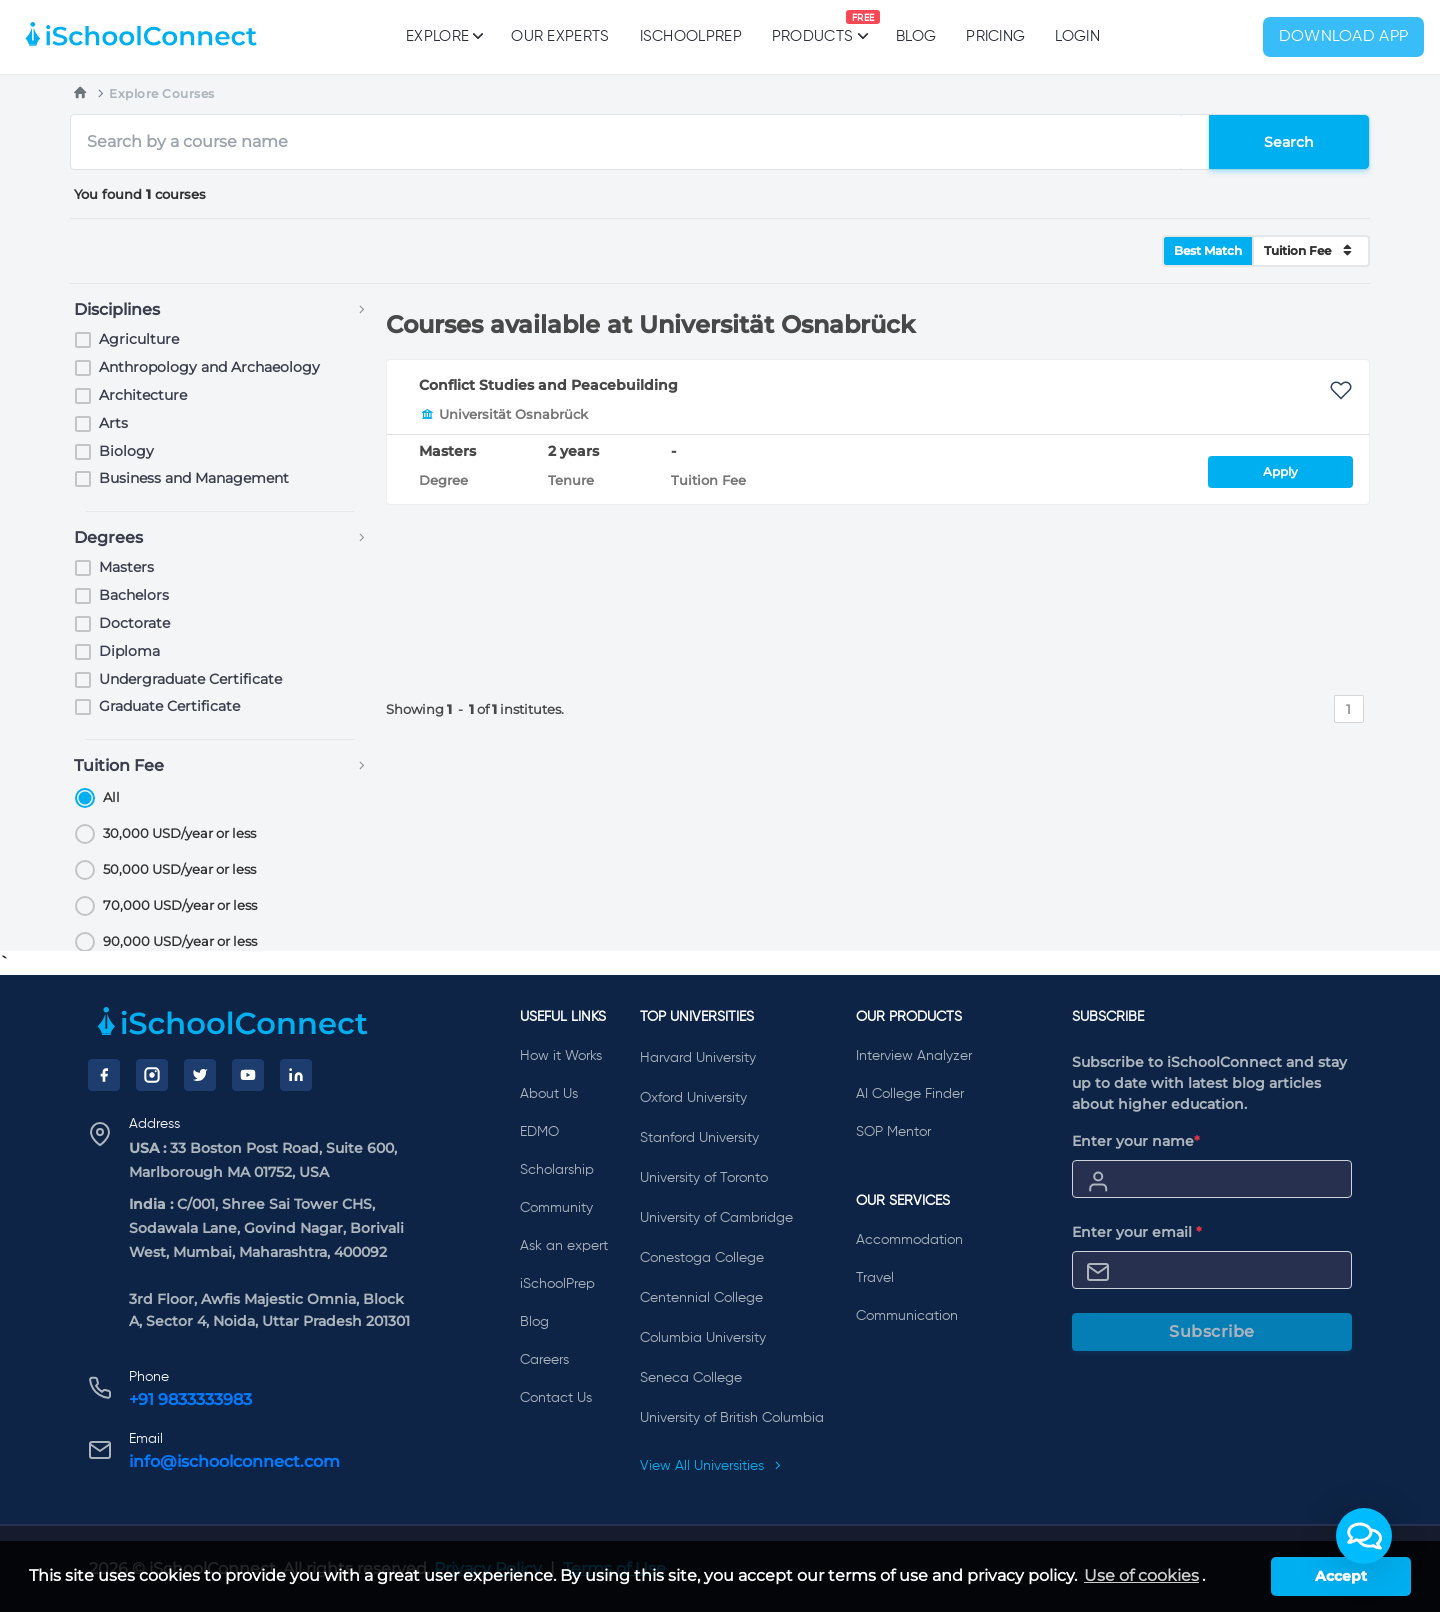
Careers (544, 1360)
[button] (1364, 1536)
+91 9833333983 (190, 1399)
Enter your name (1136, 1141)
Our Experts (560, 36)
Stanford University (699, 1138)
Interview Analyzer (914, 1056)
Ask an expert (564, 1246)
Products (812, 27)
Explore (443, 36)
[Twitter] (200, 1075)
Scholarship (557, 1170)
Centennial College (701, 1298)
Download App (1344, 37)
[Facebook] (104, 1075)
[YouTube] (248, 1075)
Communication (907, 1316)
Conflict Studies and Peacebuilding (548, 385)
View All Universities (711, 1466)
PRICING (995, 36)
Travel (875, 1278)
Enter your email (1137, 1232)
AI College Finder (910, 1094)
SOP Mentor (893, 1132)
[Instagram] (152, 1075)
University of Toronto (704, 1178)
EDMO (539, 1132)
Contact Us (556, 1398)
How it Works (561, 1056)
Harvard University (698, 1058)
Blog (916, 36)
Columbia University (703, 1338)
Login (1077, 36)
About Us (549, 1094)
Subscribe (1212, 1331)
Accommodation (909, 1240)
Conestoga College (702, 1258)
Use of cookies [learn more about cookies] (1141, 1575)
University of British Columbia (732, 1418)
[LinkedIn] (296, 1075)
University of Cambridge (716, 1218)
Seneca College (691, 1378)
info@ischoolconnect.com (234, 1461)
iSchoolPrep (691, 36)
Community (556, 1208)
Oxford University (693, 1098)
